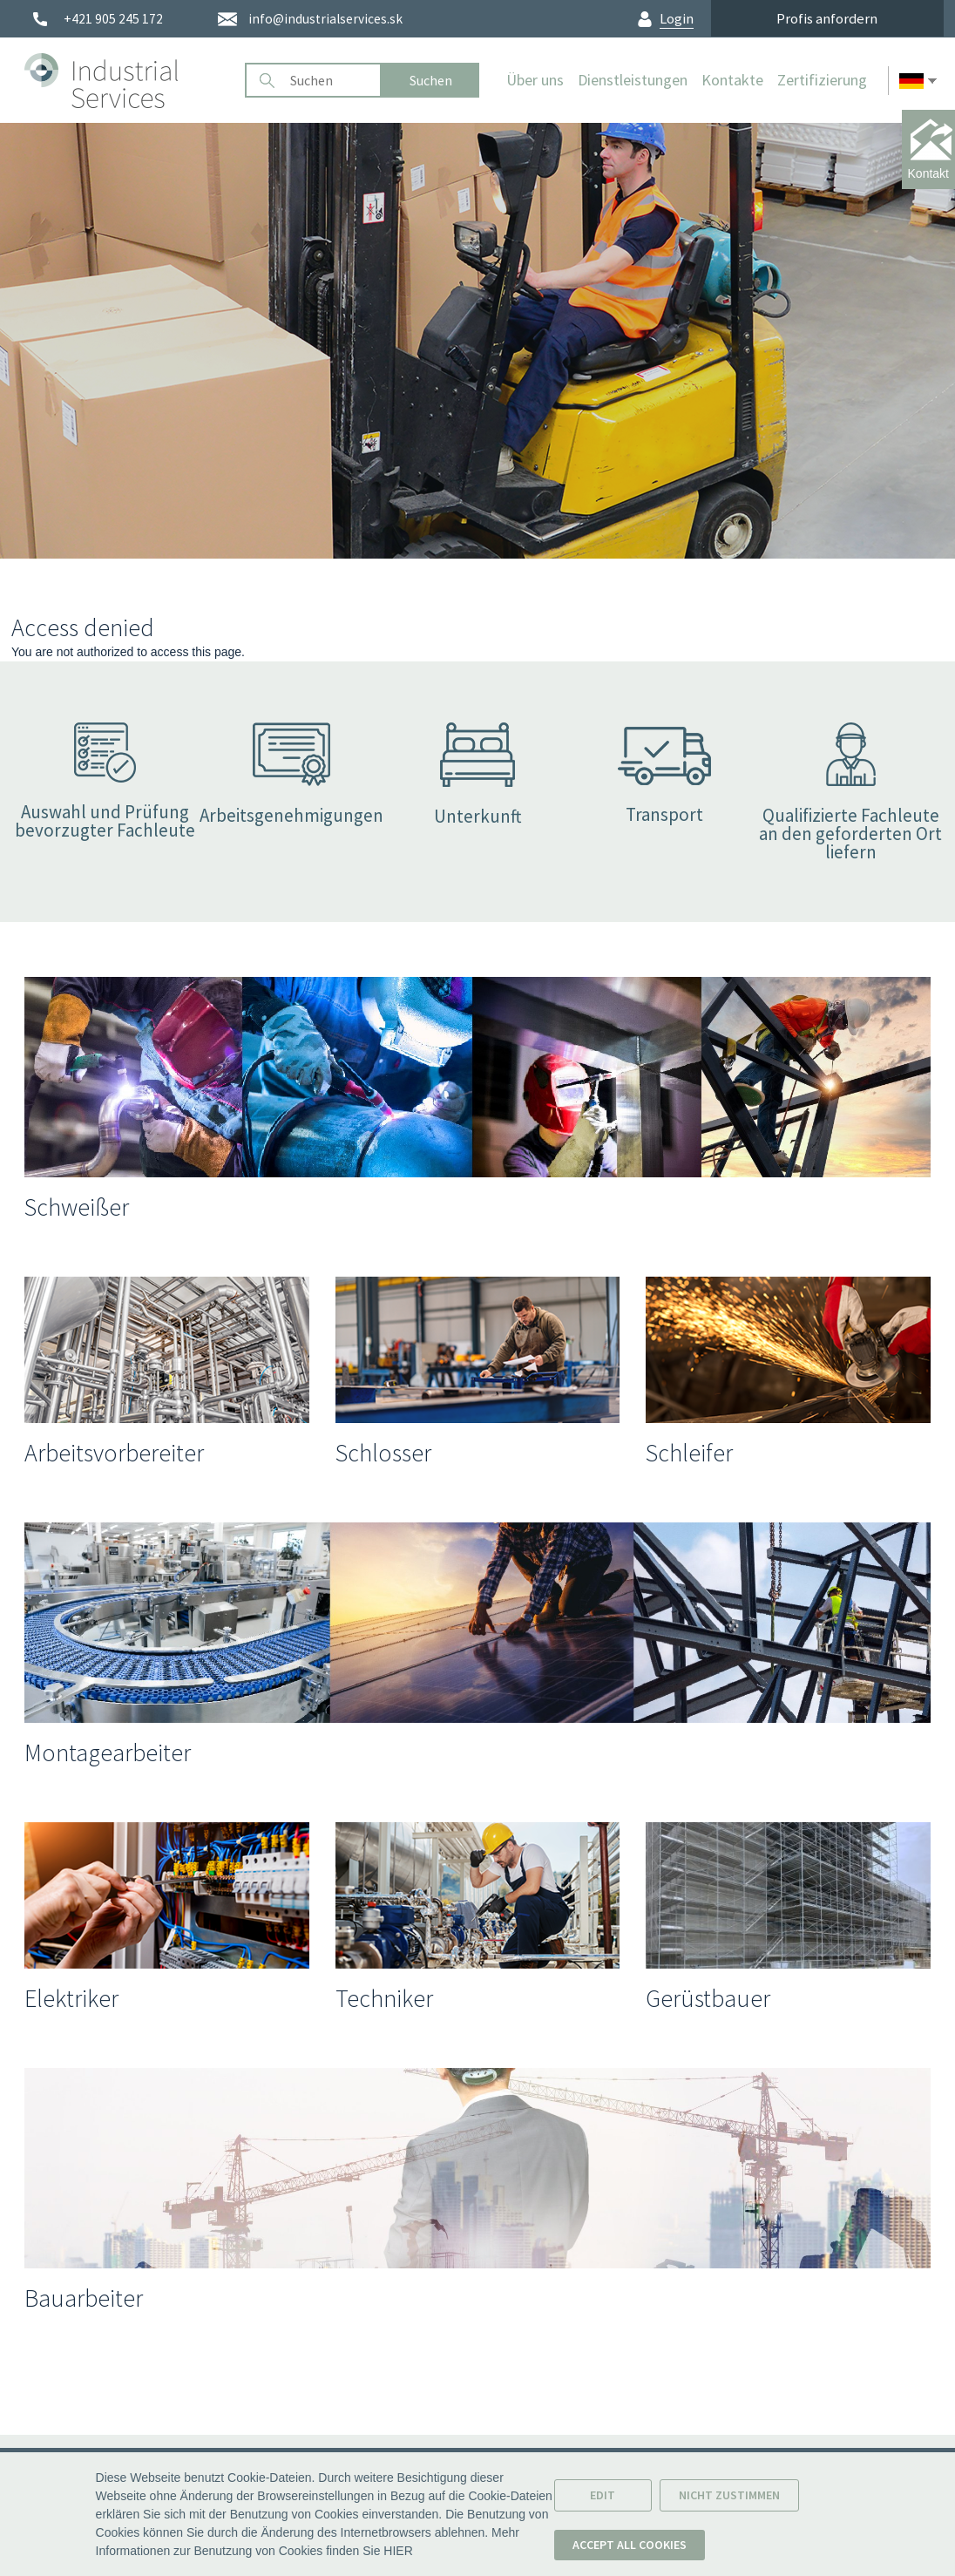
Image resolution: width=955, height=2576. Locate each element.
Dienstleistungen (632, 80)
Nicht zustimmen (729, 2498)
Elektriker (71, 1998)
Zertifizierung (822, 80)
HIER (397, 2554)
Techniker (384, 1998)
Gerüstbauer (708, 1998)
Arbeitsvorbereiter (114, 1452)
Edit (602, 2498)
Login (677, 19)
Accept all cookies (629, 2548)
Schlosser (383, 1452)
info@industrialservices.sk (325, 18)
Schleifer (689, 1452)
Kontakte (732, 80)
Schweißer (76, 1207)
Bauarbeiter (83, 2298)
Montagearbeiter (107, 1752)
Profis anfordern (826, 18)
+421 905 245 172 (113, 18)
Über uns (535, 80)
